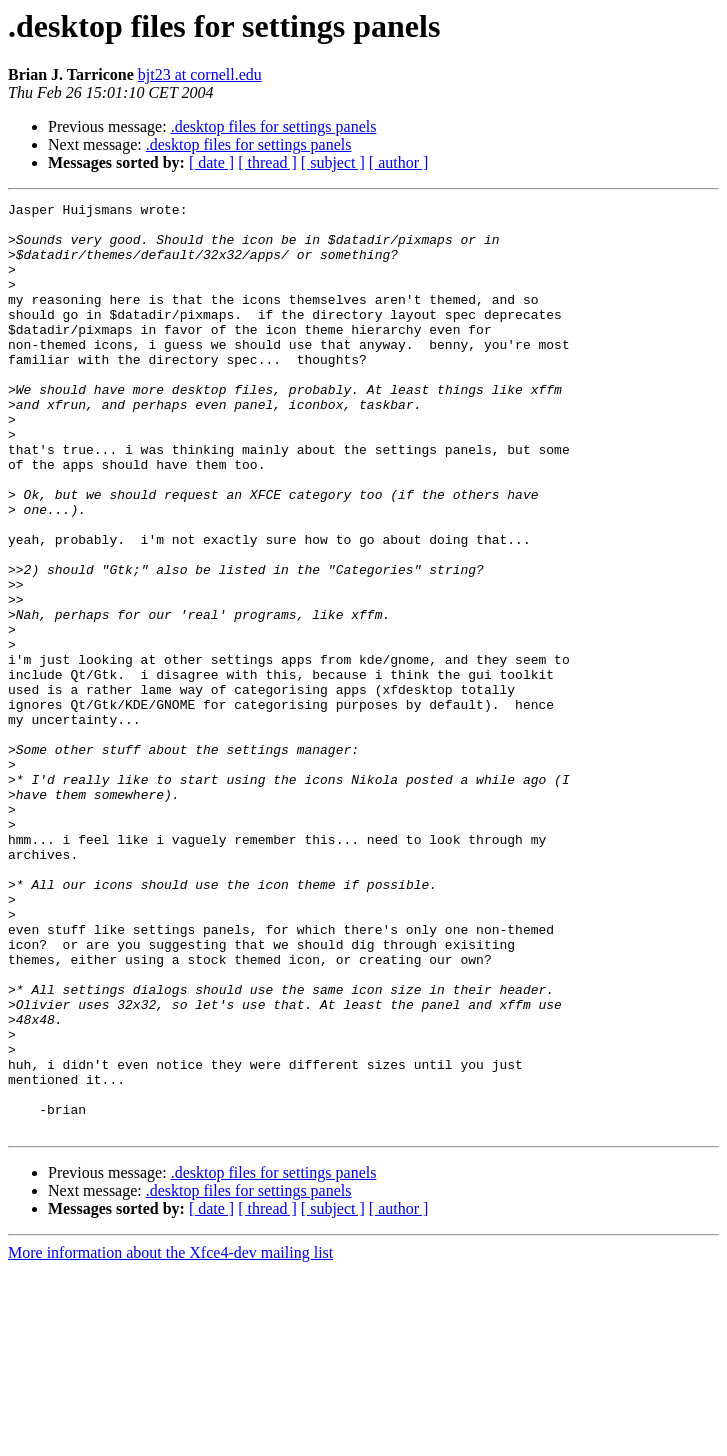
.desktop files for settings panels (274, 126)
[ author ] (399, 162)
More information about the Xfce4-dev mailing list (170, 1438)
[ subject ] (333, 162)
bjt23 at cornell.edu (200, 74)
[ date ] (211, 162)
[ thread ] (267, 162)
